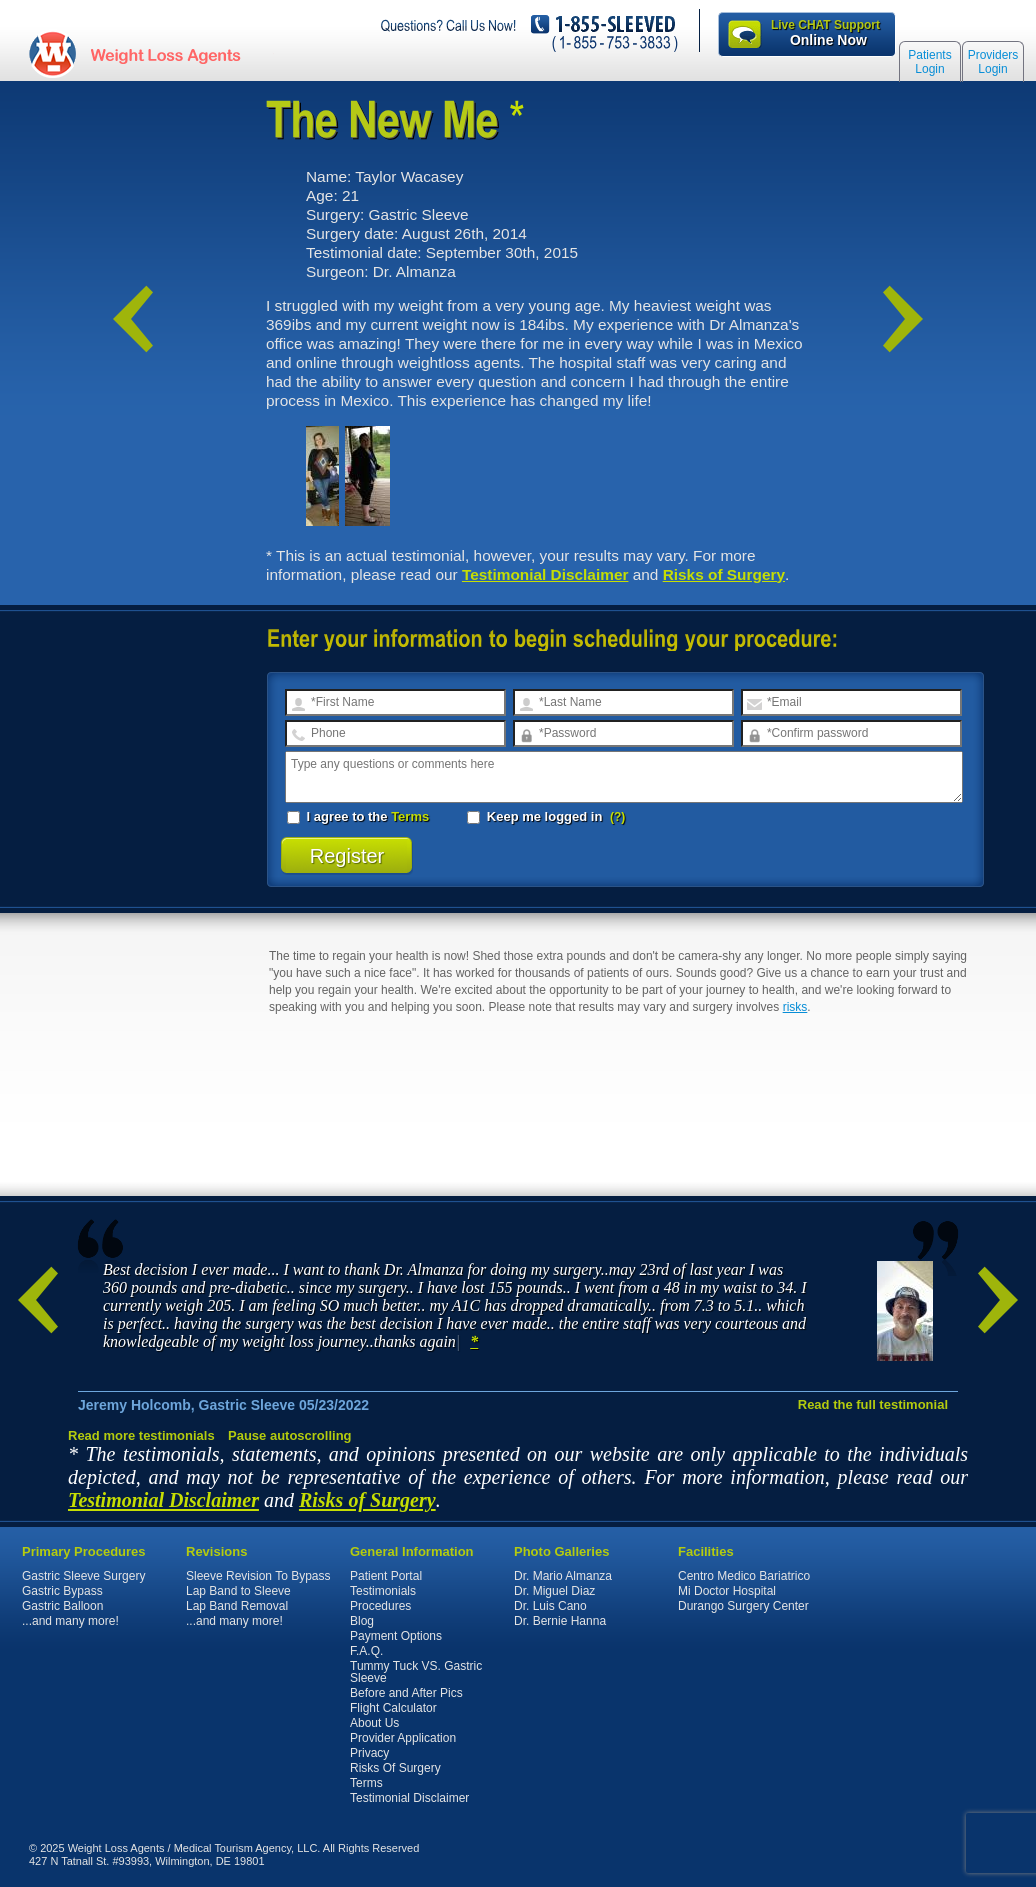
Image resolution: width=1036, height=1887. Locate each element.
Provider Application (403, 1738)
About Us (374, 1723)
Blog (362, 1621)
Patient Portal (386, 1576)
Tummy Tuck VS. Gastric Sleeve (416, 1672)
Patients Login (929, 62)
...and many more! (70, 1621)
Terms (410, 816)
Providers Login (993, 62)
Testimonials (383, 1591)
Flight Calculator (393, 1708)
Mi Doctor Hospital (727, 1591)
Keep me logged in (536, 816)
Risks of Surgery (724, 574)
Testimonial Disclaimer (545, 574)
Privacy (369, 1753)
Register (347, 856)
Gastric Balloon (62, 1606)
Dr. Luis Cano (550, 1606)
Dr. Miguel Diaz (554, 1591)
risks (795, 1007)
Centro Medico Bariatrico (744, 1576)
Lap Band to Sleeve (238, 1591)
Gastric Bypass (62, 1591)
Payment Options (396, 1636)
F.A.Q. (366, 1651)
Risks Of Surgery (395, 1768)
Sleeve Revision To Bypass (258, 1576)
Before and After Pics (406, 1693)
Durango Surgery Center (743, 1606)
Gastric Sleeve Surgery (83, 1576)
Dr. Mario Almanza (563, 1576)
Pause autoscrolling (290, 1435)
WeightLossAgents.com (165, 53)
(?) (617, 817)
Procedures (380, 1606)
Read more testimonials (141, 1435)
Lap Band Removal (237, 1606)
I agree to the (358, 816)
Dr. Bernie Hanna (560, 1621)
